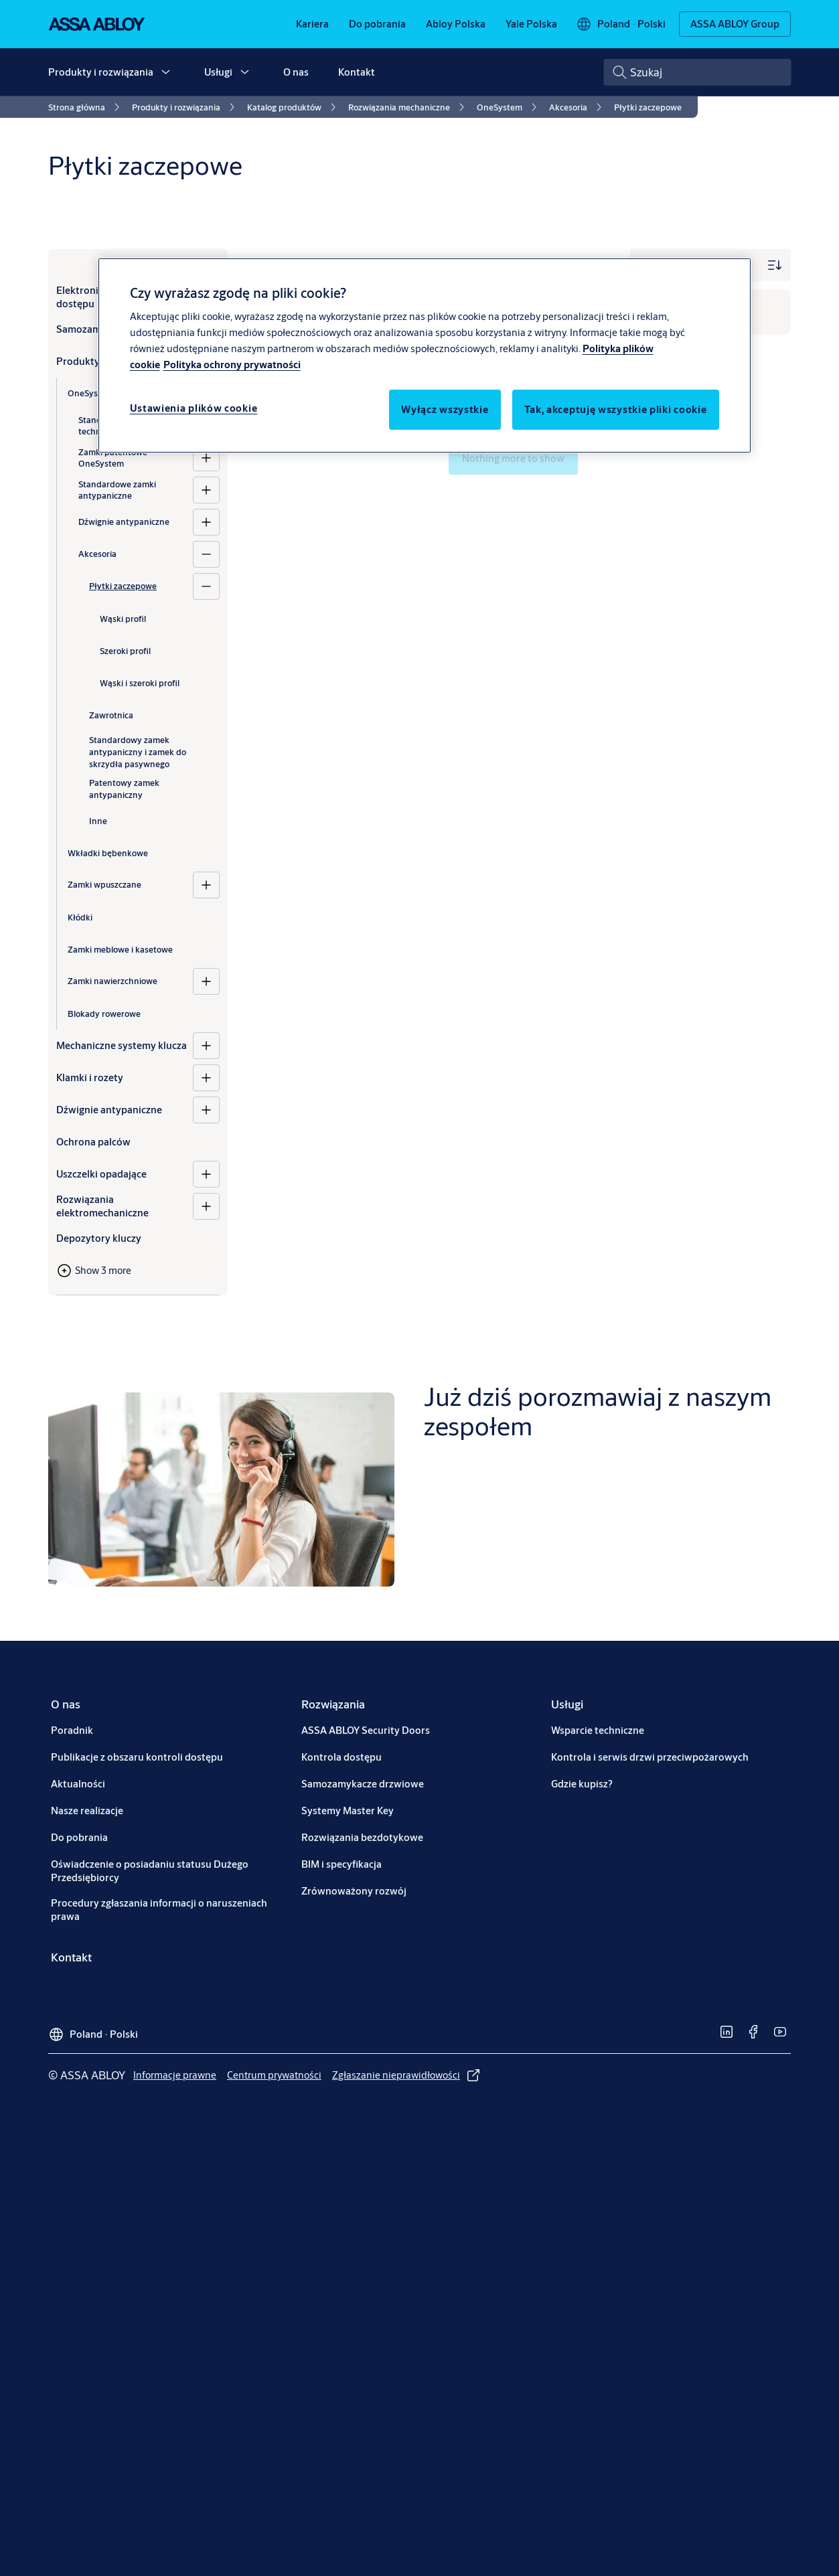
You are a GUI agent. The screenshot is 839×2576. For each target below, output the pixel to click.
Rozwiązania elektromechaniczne (102, 1206)
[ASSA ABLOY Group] (735, 24)
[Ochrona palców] (138, 1142)
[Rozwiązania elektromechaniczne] (206, 1206)
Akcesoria (97, 553)
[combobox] (697, 72)
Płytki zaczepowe (123, 585)
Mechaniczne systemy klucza (121, 1045)
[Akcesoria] (206, 554)
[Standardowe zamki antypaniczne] (206, 490)
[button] (165, 72)
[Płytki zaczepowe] (206, 586)
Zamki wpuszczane (104, 884)
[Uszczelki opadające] (206, 1174)
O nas (296, 72)
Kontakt (356, 72)
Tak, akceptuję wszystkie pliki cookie (615, 409)
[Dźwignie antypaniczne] (206, 522)
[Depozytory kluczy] (138, 1238)
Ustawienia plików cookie (194, 408)
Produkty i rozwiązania (100, 72)
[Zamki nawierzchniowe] (206, 981)
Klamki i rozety (89, 1077)
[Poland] (621, 24)
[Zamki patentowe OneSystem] (206, 458)
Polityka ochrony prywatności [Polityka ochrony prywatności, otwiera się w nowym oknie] (232, 364)
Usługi (218, 72)
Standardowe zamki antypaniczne (117, 490)
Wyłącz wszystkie (444, 409)
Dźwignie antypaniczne (123, 521)
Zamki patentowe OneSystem (112, 458)
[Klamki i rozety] (206, 1077)
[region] (424, 355)
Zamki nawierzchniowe (112, 980)
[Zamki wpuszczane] (206, 885)
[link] (312, 24)
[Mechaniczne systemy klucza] (206, 1045)
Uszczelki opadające (101, 1174)
